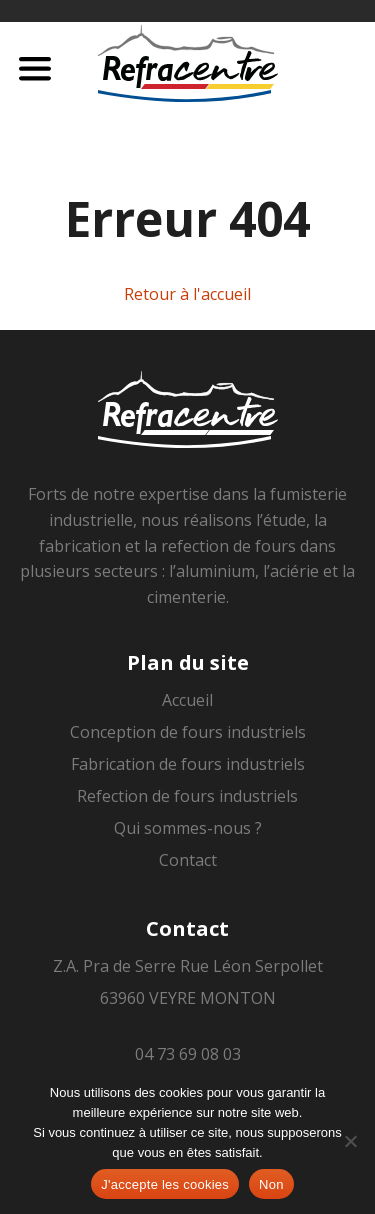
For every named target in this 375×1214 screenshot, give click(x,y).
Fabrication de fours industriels (188, 764)
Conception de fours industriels (188, 732)
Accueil (187, 700)
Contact (188, 860)
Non (271, 1184)
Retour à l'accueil (187, 294)
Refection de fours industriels (187, 796)
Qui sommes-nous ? (188, 828)
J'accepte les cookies (165, 1184)
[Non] (350, 1141)
